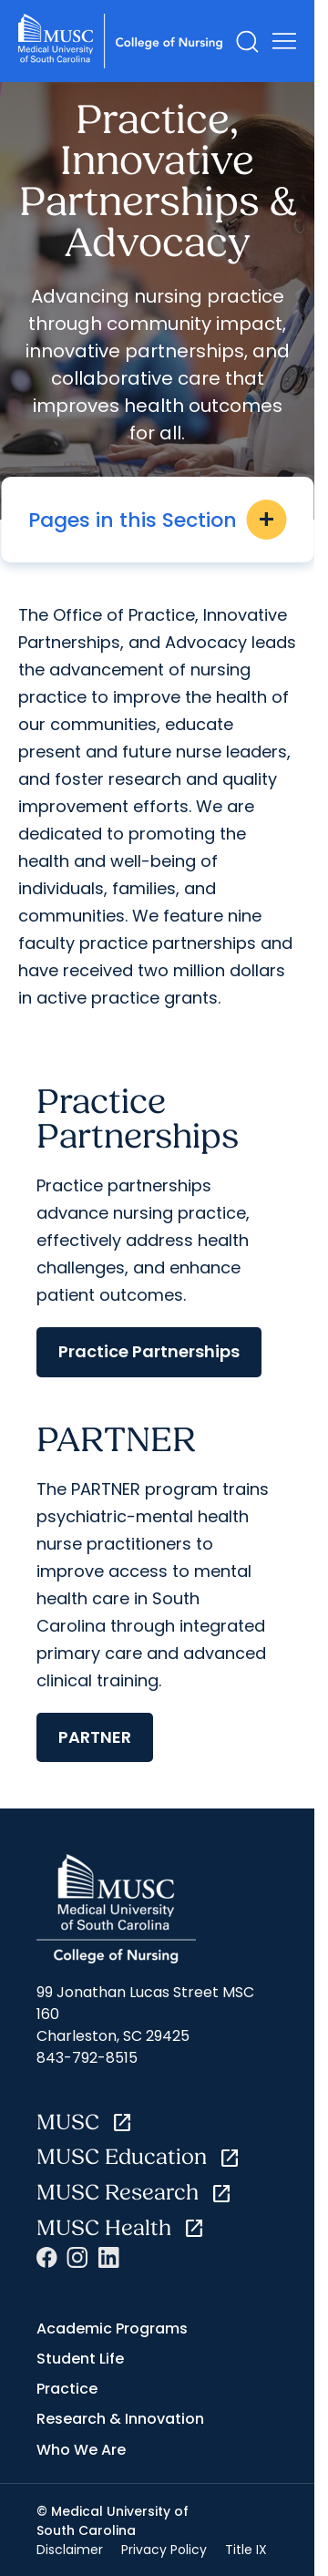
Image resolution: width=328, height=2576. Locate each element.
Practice (66, 2388)
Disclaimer (69, 2549)
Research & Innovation (120, 2418)
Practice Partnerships (149, 1351)
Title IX (246, 2549)
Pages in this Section (157, 520)
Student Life (80, 2358)
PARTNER (94, 1737)
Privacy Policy (164, 2549)
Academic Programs (112, 2328)
